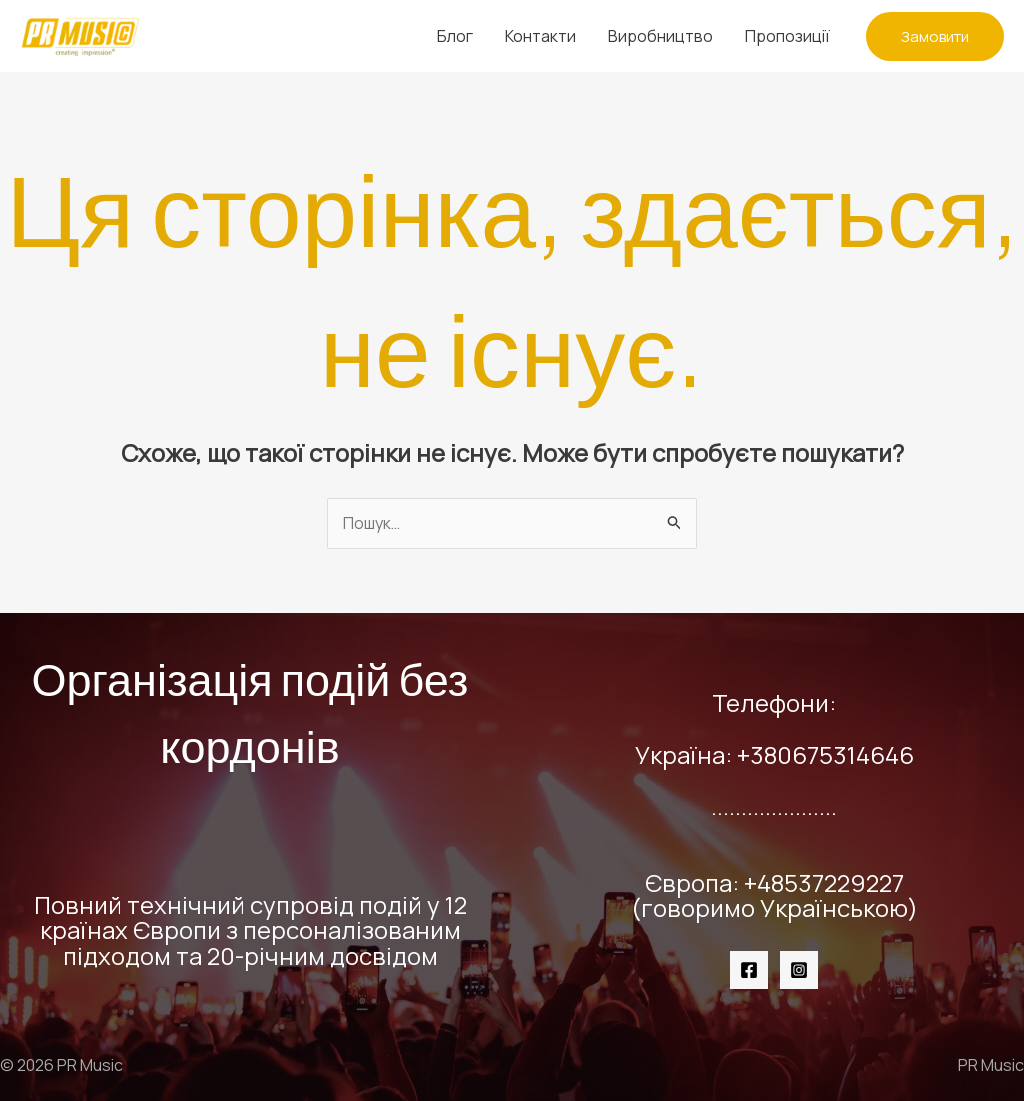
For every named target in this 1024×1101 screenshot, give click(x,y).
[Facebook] (749, 970)
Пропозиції (787, 36)
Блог (455, 36)
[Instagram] (799, 970)
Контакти (540, 36)
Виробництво (660, 36)
